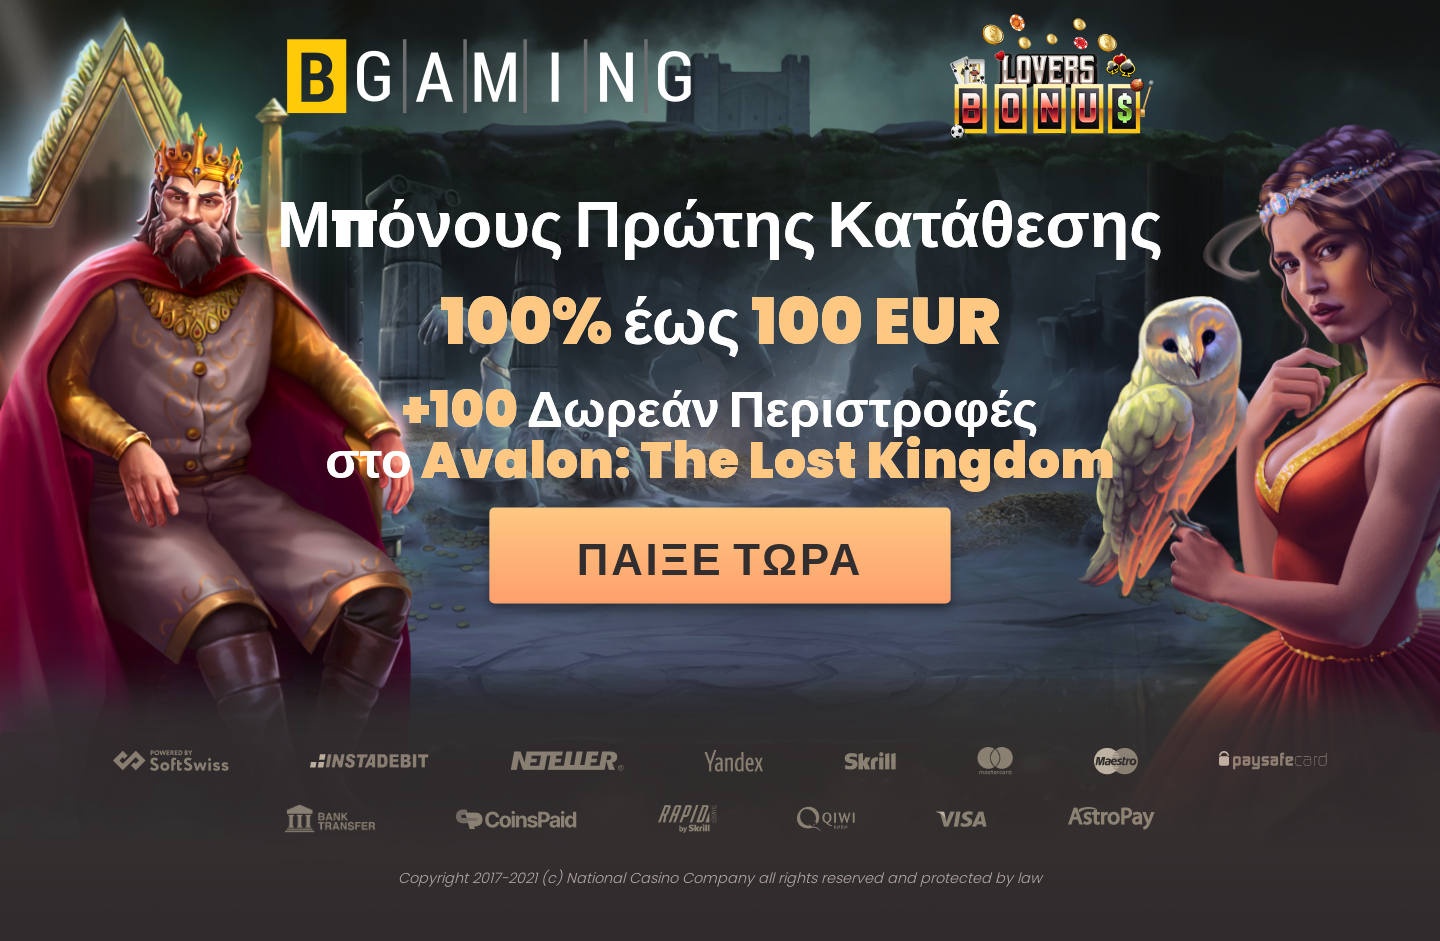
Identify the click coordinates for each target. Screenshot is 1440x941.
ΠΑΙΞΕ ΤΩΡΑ (720, 559)
